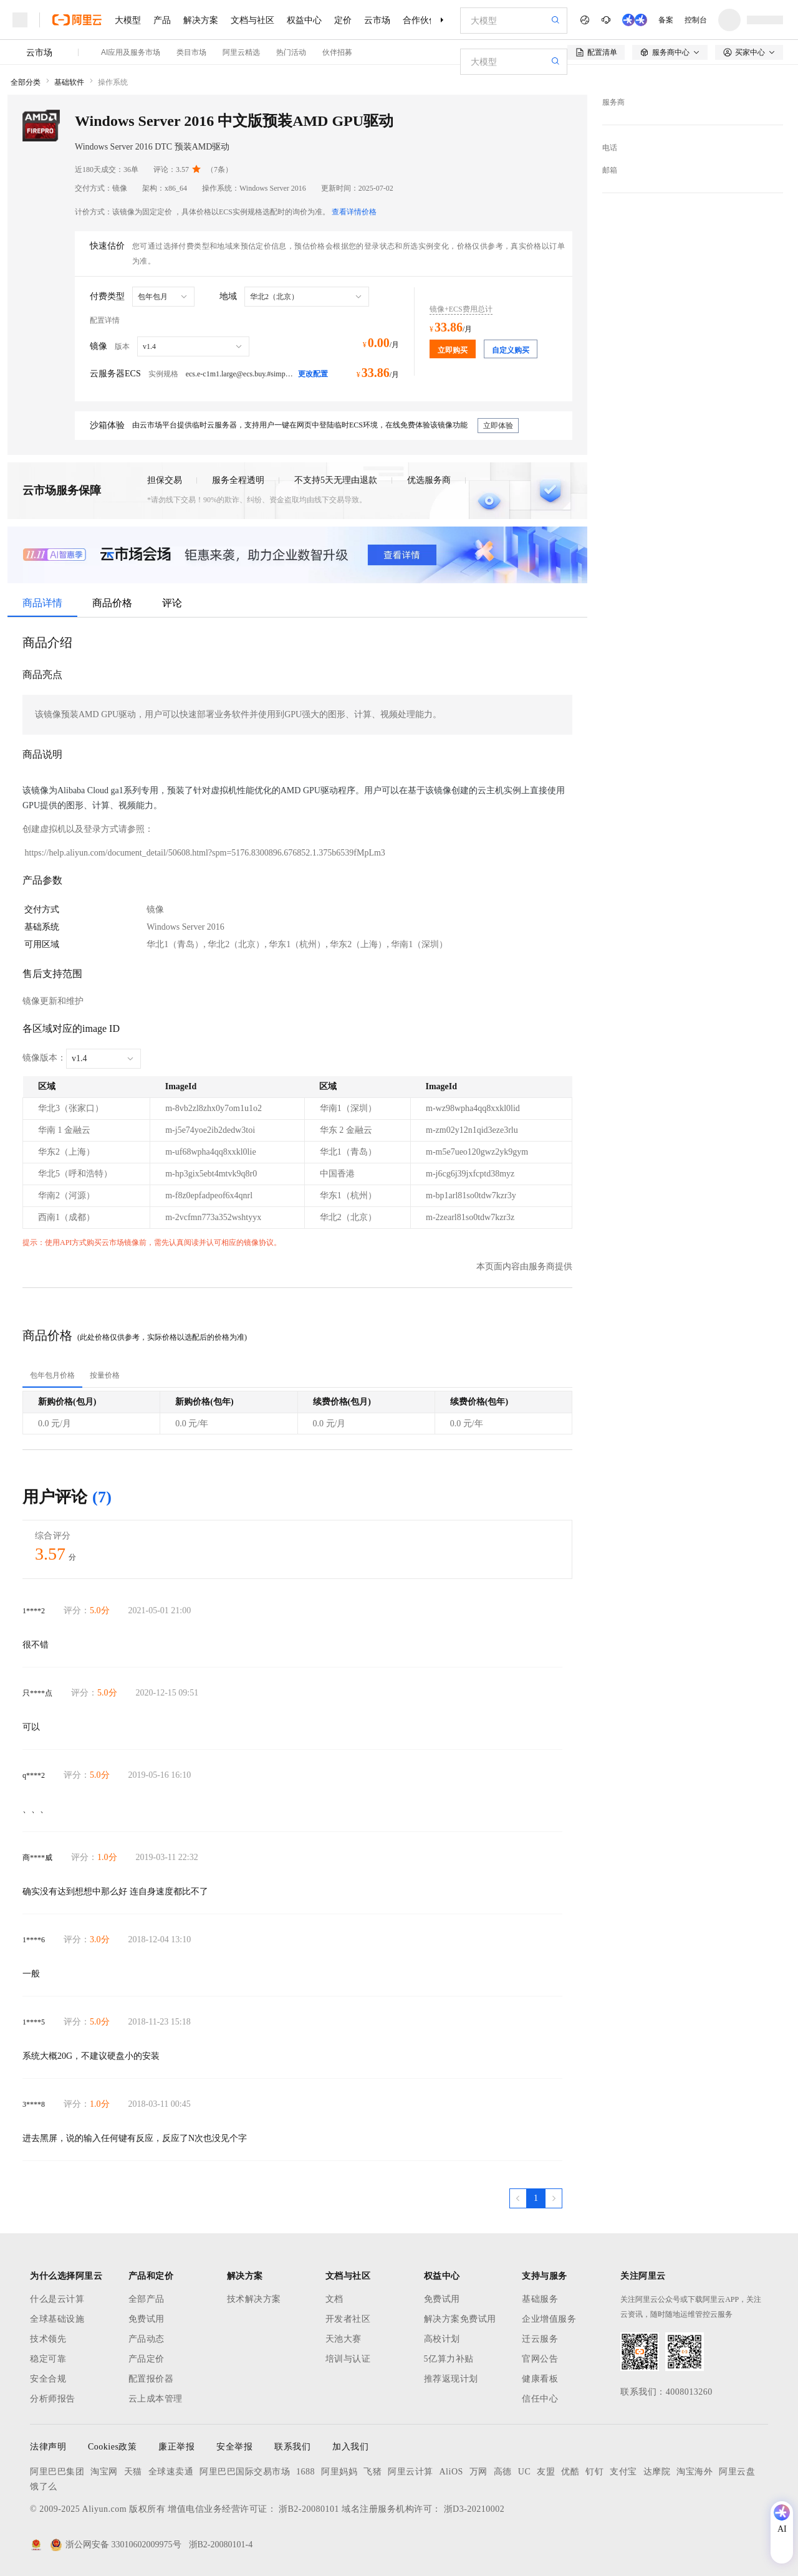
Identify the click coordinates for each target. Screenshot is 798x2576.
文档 (334, 2299)
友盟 (546, 2471)
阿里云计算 (410, 2471)
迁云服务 (540, 2339)
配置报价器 (151, 2378)
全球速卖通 (171, 2471)
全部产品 (146, 2299)
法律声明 (48, 2446)
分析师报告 (52, 2398)
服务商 (613, 102)
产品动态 (146, 2339)
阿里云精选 (241, 52)
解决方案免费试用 (460, 2319)
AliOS (451, 2471)
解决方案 (200, 20)
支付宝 (623, 2471)
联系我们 (292, 2446)
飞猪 (372, 2471)
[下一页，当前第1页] (553, 2198)
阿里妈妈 (339, 2471)
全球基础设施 (57, 2319)
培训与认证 (348, 2359)
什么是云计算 (57, 2299)
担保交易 (164, 480)
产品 (162, 20)
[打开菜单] (20, 20)
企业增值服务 (549, 2319)
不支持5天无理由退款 (335, 480)
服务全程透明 (238, 480)
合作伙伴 (420, 20)
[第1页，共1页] (536, 2198)
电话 (609, 147)
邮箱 (609, 170)
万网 (478, 2471)
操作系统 (113, 82)
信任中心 (540, 2398)
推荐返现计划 (451, 2378)
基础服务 (540, 2299)
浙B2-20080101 (309, 2509)
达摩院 (657, 2471)
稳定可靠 (48, 2359)
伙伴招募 (337, 52)
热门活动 (291, 52)
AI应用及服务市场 (130, 52)
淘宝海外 (694, 2471)
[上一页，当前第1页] (518, 2198)
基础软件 (69, 82)
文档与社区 (252, 20)
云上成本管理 (155, 2398)
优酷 (570, 2471)
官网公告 (540, 2359)
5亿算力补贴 (449, 2359)
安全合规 (48, 2378)
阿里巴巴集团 (57, 2471)
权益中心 (304, 20)
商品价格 (112, 603)
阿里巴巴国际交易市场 (245, 2471)
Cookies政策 (112, 2446)
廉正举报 (176, 2446)
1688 (305, 2471)
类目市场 (191, 52)
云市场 (377, 20)
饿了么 (43, 2486)
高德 (503, 2471)
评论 (172, 603)
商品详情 (42, 603)
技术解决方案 (254, 2299)
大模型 (128, 20)
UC (524, 2471)
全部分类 (26, 82)
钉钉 (594, 2471)
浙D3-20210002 (474, 2509)
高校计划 (442, 2339)
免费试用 (146, 2319)
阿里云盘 (737, 2471)
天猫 (133, 2471)
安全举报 (234, 2446)
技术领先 (48, 2339)
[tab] (52, 1375)
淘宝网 (104, 2471)
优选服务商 (429, 480)
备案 (665, 20)
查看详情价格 (354, 212)
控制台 (696, 20)
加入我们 (350, 2446)
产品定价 (146, 2359)
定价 (343, 20)
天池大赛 (343, 2339)
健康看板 (540, 2378)
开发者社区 (348, 2319)
